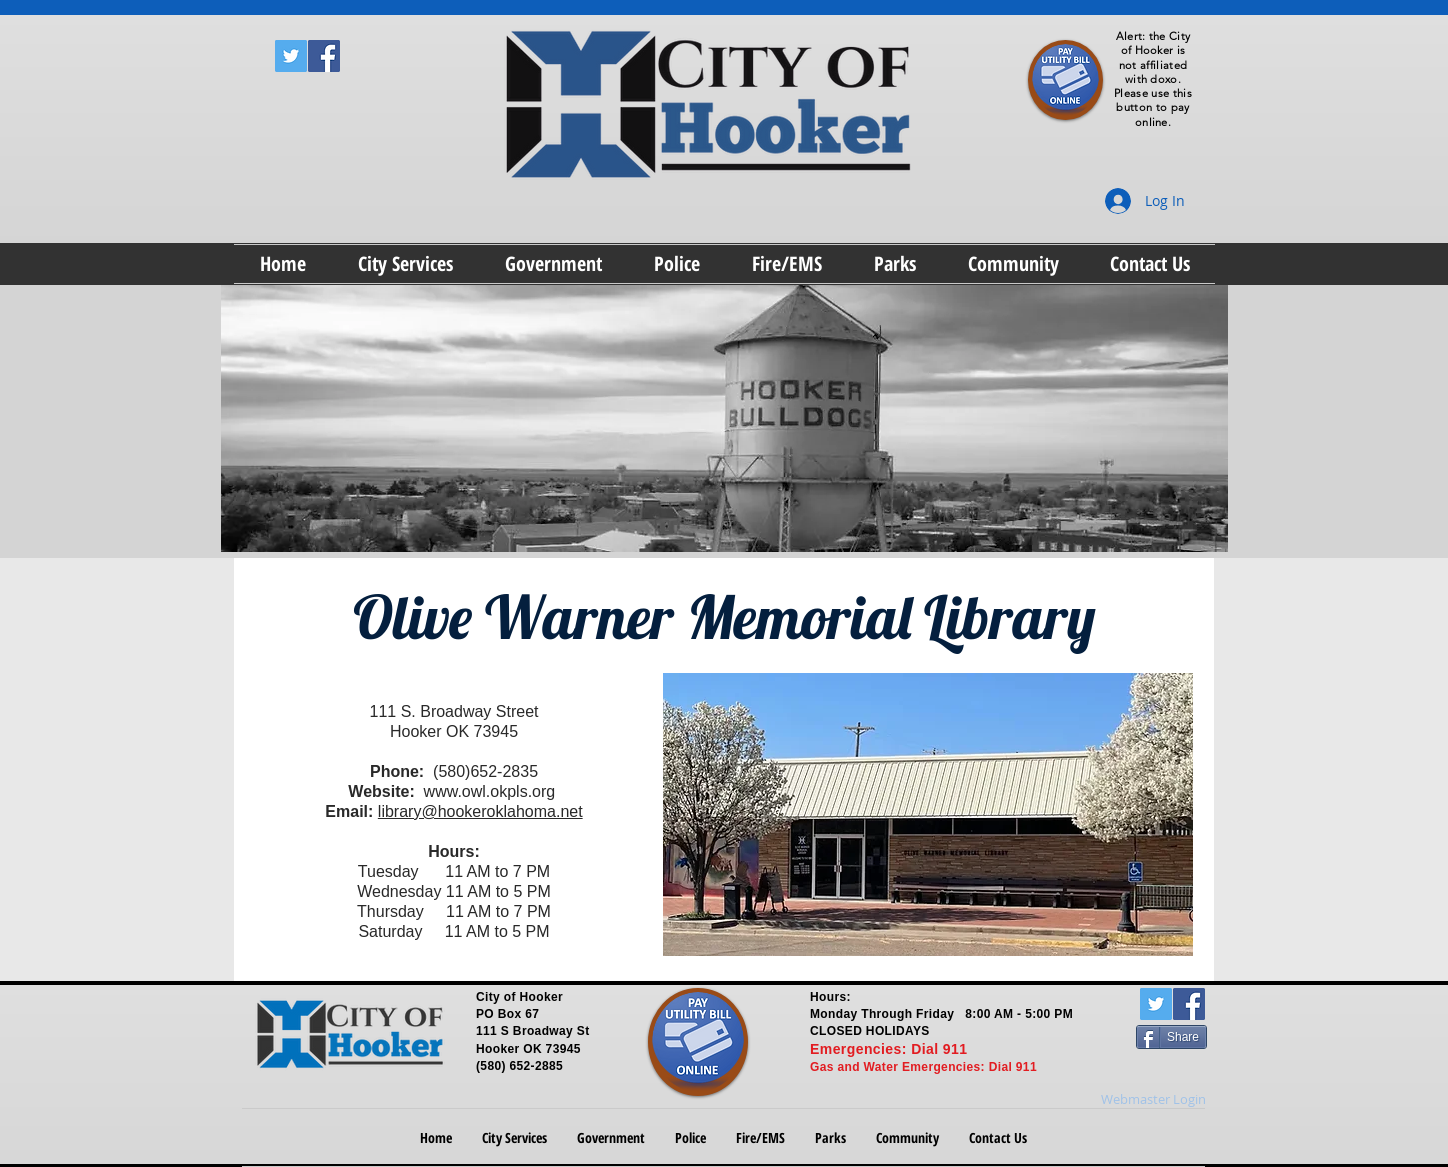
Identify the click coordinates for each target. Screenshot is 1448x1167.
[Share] (1171, 1037)
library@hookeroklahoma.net (480, 811)
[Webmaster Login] (1153, 1099)
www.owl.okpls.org (490, 791)
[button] (405, 264)
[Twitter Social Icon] (291, 56)
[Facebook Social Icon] (324, 56)
